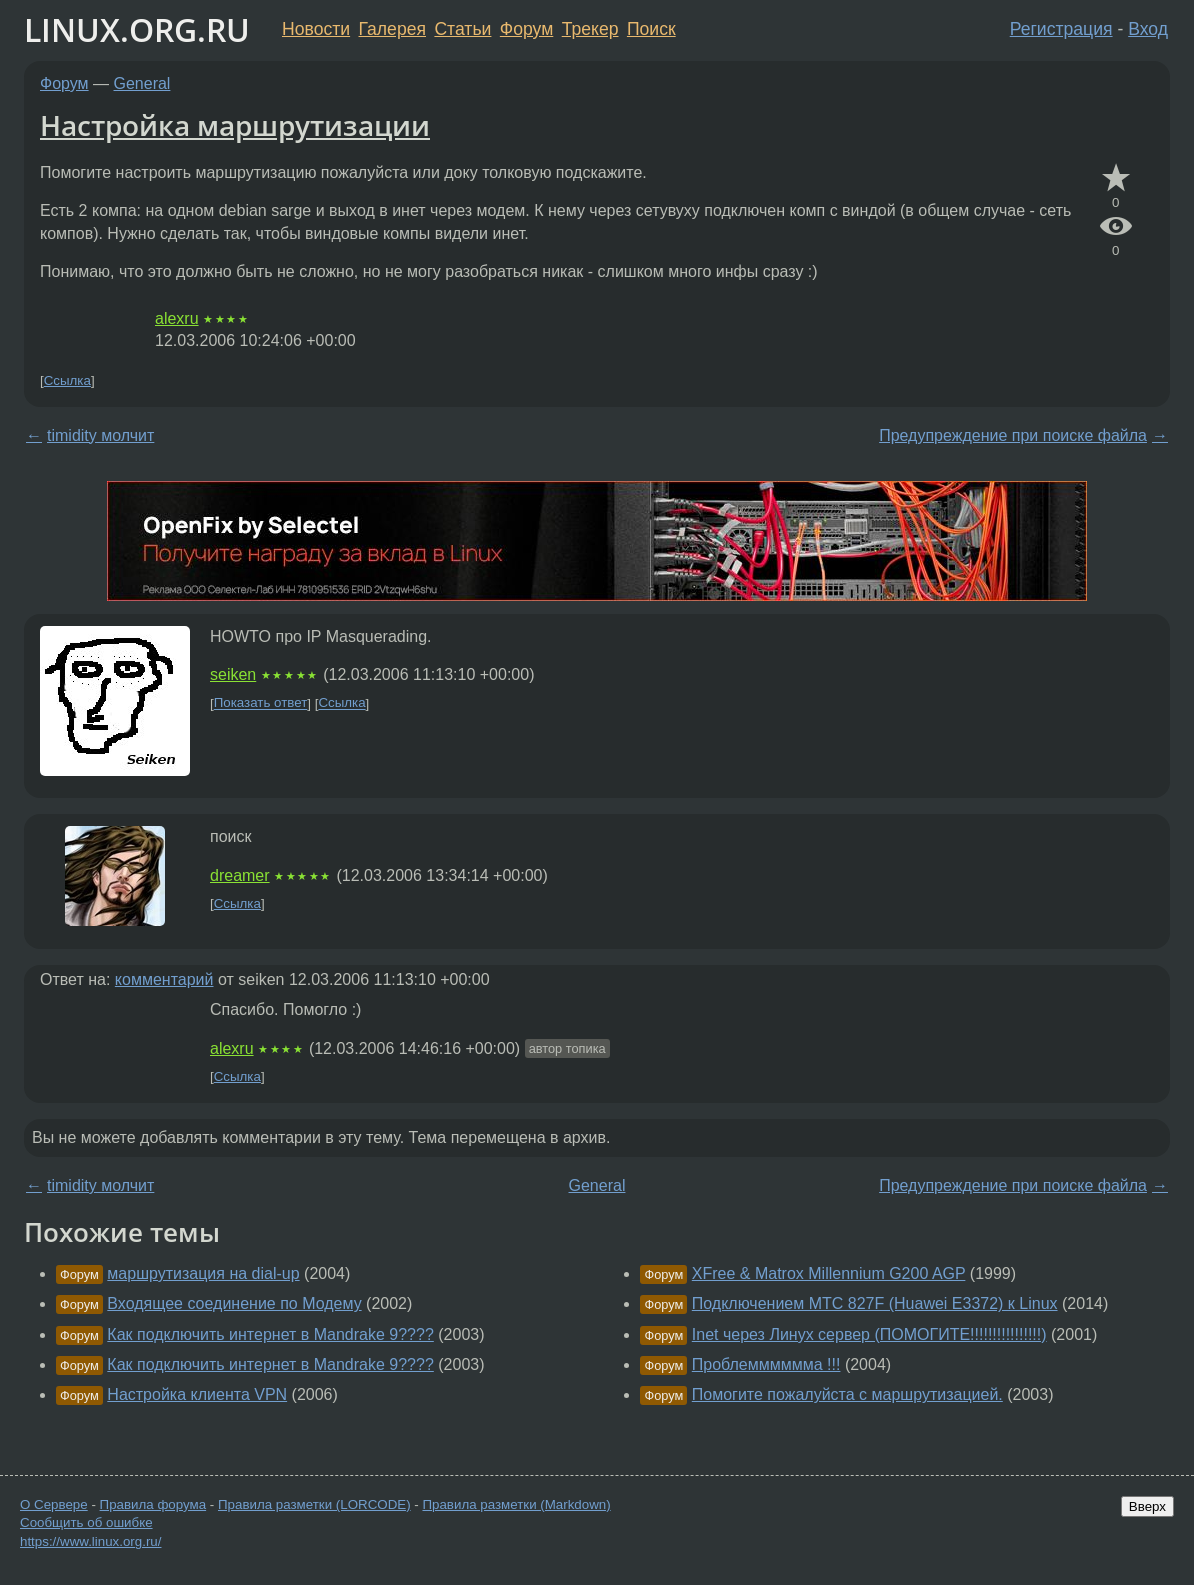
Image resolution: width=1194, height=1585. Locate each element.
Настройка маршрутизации (235, 125)
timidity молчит (100, 435)
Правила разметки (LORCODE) (314, 1504)
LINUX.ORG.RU (137, 29)
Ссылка (67, 380)
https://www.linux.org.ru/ (90, 1541)
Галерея (392, 29)
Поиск (651, 29)
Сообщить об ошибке (86, 1522)
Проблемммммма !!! (766, 1364)
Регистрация (1061, 29)
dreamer (240, 875)
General (142, 83)
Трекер (590, 29)
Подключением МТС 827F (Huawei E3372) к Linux (875, 1303)
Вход (1148, 29)
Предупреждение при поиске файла (1013, 435)
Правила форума (153, 1504)
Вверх (1147, 1506)
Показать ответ (261, 703)
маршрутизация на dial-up (203, 1273)
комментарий (164, 979)
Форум (526, 29)
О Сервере (54, 1504)
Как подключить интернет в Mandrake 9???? (270, 1334)
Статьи (462, 29)
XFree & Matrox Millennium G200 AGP (829, 1273)
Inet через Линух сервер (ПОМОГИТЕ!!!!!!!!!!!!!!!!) (869, 1334)
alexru (177, 318)
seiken (233, 674)
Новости (316, 29)
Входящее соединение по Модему (234, 1303)
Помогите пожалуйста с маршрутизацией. (847, 1394)
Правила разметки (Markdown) (516, 1504)
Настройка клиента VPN (197, 1394)
